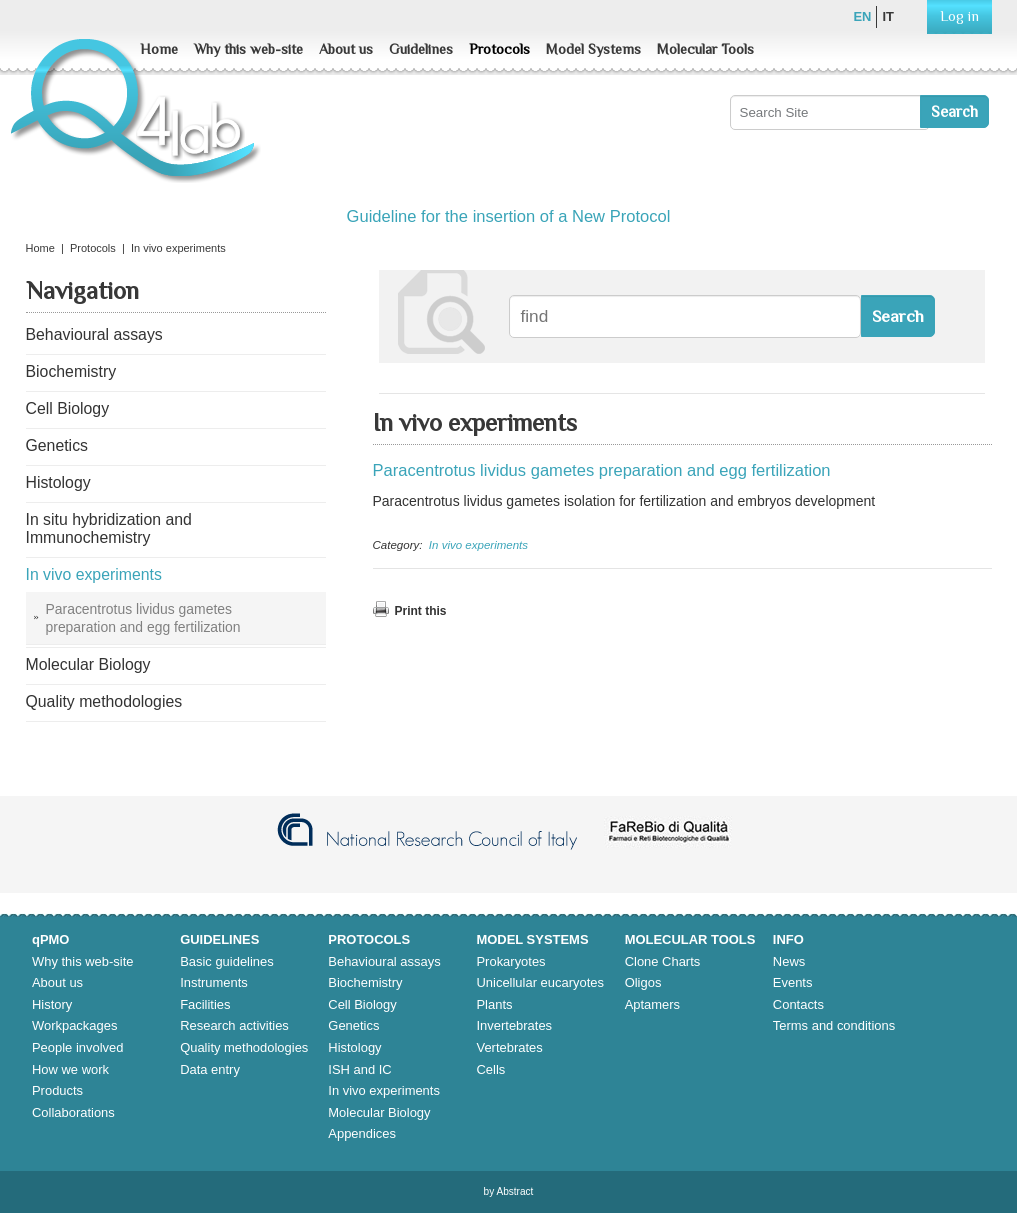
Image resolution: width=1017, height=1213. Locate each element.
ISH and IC (359, 1069)
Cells (490, 1069)
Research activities (234, 1025)
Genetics (353, 1025)
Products (57, 1090)
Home (159, 49)
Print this (421, 611)
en (862, 16)
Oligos (643, 982)
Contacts (798, 1004)
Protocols (499, 49)
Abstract (514, 1191)
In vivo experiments (478, 545)
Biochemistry (365, 982)
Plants (494, 1004)
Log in (959, 16)
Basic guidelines (227, 961)
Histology (354, 1047)
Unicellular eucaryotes (539, 982)
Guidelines (421, 49)
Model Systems (593, 49)
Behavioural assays (384, 961)
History (52, 1004)
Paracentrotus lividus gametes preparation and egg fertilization (602, 470)
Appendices (362, 1133)
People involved (77, 1047)
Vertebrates (509, 1047)
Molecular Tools (705, 49)
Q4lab (138, 120)
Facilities (205, 1004)
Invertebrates (514, 1025)
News (789, 961)
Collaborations (73, 1112)
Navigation (82, 291)
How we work (70, 1069)
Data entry (210, 1069)
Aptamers (652, 1004)
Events (793, 982)
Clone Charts (663, 961)
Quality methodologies (244, 1047)
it (888, 16)
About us (346, 49)
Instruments (214, 982)
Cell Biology (362, 1004)
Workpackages (74, 1025)
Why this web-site (248, 49)
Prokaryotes (510, 961)
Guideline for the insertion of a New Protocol (509, 216)
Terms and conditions (834, 1025)
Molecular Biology (379, 1112)
